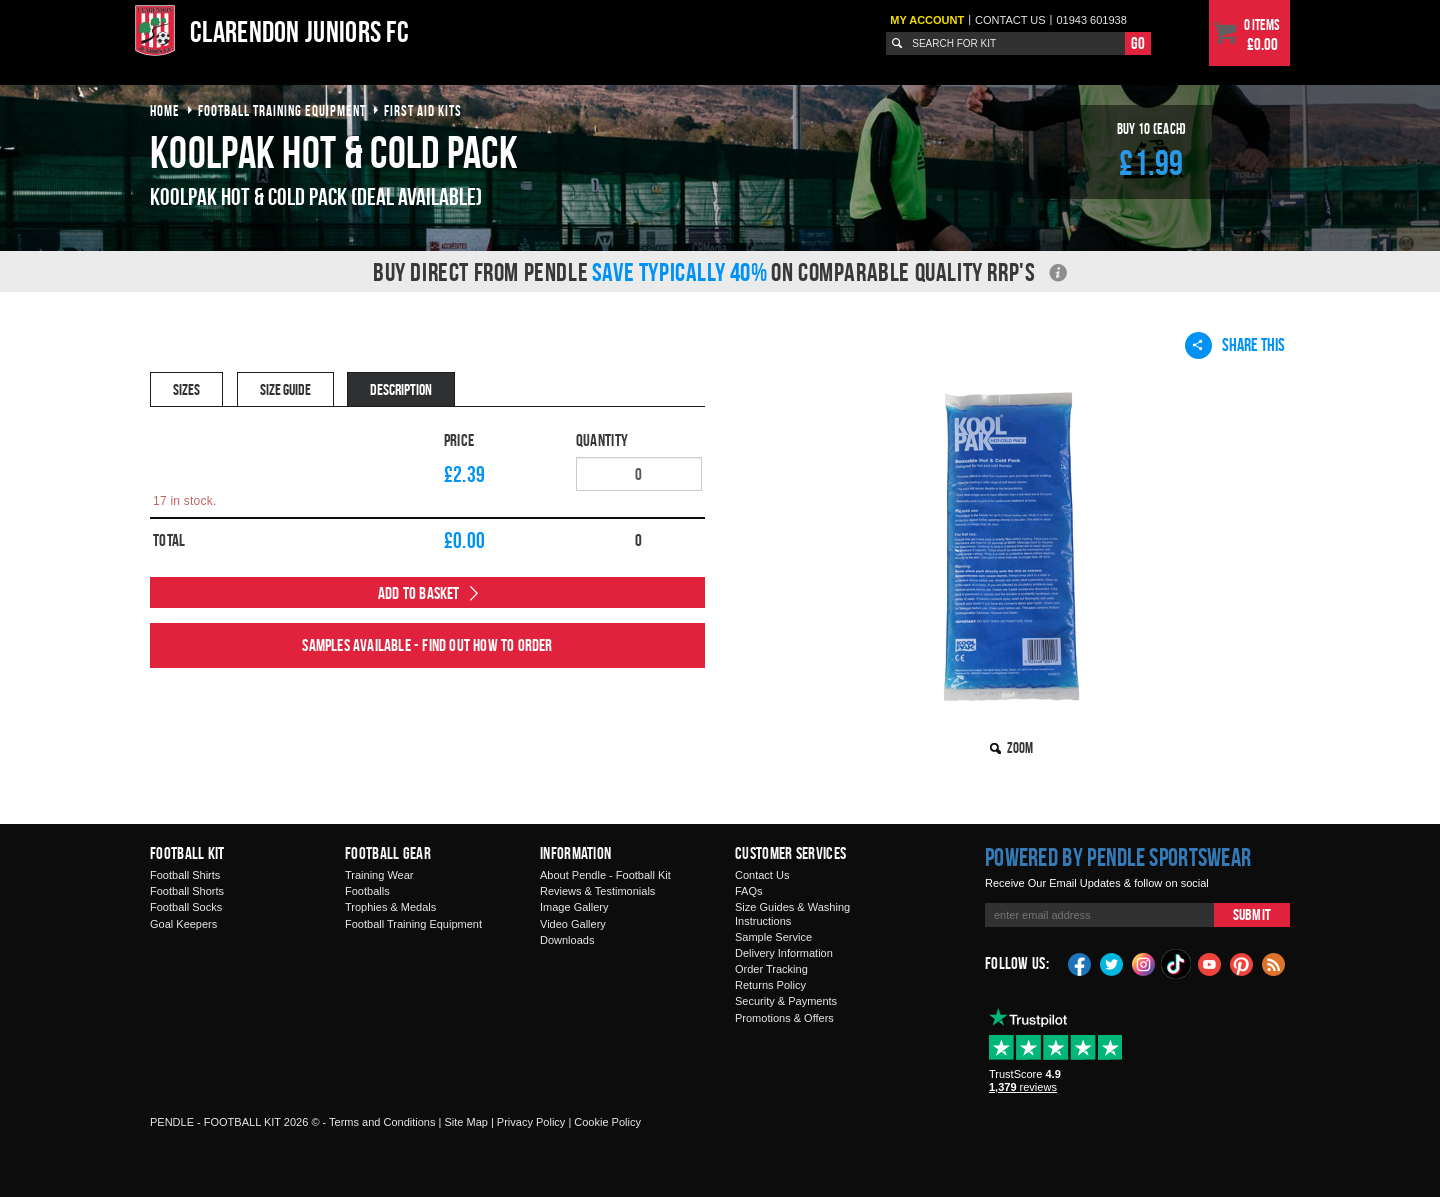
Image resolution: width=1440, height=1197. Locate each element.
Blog (1274, 963)
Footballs (367, 891)
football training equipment (282, 110)
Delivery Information (784, 953)
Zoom (1020, 747)
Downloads (567, 940)
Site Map (465, 1122)
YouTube (1210, 963)
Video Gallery (573, 924)
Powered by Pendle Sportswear (1118, 857)
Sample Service (773, 937)
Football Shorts (187, 891)
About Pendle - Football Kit (605, 875)
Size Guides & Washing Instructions (792, 913)
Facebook (1080, 963)
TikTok (1177, 964)
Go (1138, 43)
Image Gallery (574, 907)
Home (165, 110)
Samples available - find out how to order (427, 645)
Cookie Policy (607, 1122)
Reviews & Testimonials (597, 891)
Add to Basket (419, 593)
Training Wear (379, 875)
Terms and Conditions (382, 1122)
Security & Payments (786, 1001)
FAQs (749, 891)
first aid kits (423, 110)
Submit (1252, 914)
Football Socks (186, 907)
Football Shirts (185, 875)
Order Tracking (771, 969)
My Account (927, 20)
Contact (1010, 20)
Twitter (1112, 963)
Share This (1235, 345)
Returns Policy (770, 985)
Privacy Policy (531, 1122)
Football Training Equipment (413, 924)
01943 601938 (1091, 20)
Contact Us (762, 875)
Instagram (1144, 963)
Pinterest (1242, 963)
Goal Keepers (183, 924)
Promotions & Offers (784, 1018)
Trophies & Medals (390, 907)
